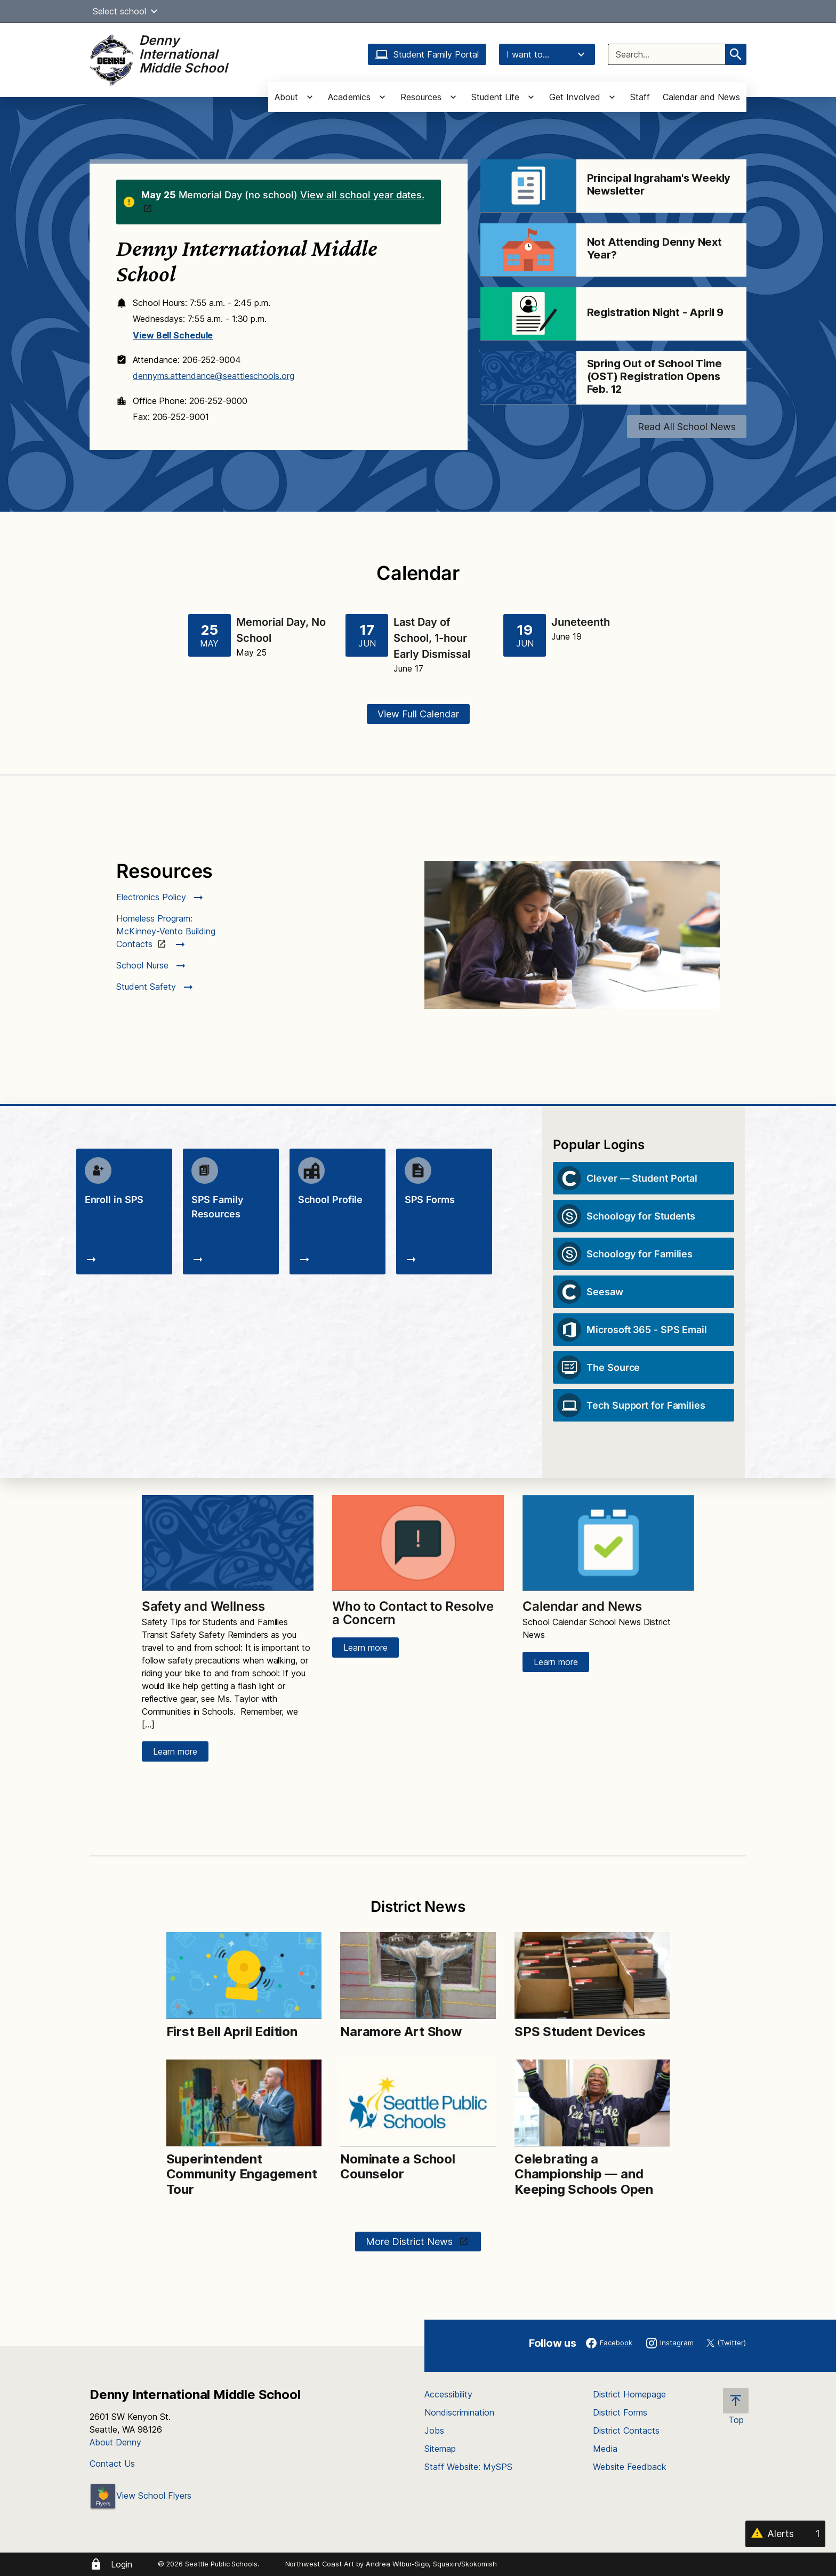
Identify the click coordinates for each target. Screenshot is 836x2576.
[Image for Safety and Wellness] (228, 1543)
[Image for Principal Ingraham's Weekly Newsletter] (528, 186)
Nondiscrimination (459, 2412)
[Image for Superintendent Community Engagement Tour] (243, 2103)
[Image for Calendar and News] (608, 1543)
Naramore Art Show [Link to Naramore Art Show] (401, 2031)
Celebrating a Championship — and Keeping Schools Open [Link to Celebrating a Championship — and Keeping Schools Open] (584, 2174)
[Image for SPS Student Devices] (592, 1975)
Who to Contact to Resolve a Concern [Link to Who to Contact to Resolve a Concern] (413, 1613)
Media (605, 2448)
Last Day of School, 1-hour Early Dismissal (431, 638)
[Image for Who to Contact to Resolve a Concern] (418, 1543)
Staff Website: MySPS (468, 2466)
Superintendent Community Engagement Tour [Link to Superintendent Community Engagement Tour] (241, 2174)
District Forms (620, 2412)
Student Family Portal (427, 54)
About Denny (115, 2442)
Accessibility (448, 2394)
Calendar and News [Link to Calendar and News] (582, 1606)
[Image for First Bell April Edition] (243, 1975)
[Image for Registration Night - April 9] (528, 314)
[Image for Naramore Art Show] (417, 1975)
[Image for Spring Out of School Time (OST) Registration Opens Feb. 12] (528, 378)
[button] (154, 11)
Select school (126, 11)
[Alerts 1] (785, 2534)
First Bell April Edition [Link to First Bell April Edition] (232, 2031)
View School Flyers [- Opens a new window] (140, 2495)
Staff (640, 97)
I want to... (547, 54)
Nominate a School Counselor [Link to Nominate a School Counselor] (397, 2166)
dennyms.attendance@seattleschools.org (213, 375)
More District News (410, 2241)
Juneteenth (580, 622)
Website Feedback (629, 2466)
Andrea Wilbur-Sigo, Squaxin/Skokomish (431, 2563)
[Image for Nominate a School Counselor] (417, 2103)
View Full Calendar (418, 714)
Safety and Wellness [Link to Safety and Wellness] (203, 1606)
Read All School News (687, 426)
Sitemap (440, 2448)
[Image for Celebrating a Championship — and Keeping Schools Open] (592, 2103)
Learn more (175, 1751)
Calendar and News (701, 97)
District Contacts (626, 2430)
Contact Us (112, 2463)
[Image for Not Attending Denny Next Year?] (528, 250)
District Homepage (629, 2394)
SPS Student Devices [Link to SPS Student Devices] (580, 2031)
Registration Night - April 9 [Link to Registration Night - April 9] (655, 312)
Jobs (434, 2430)
